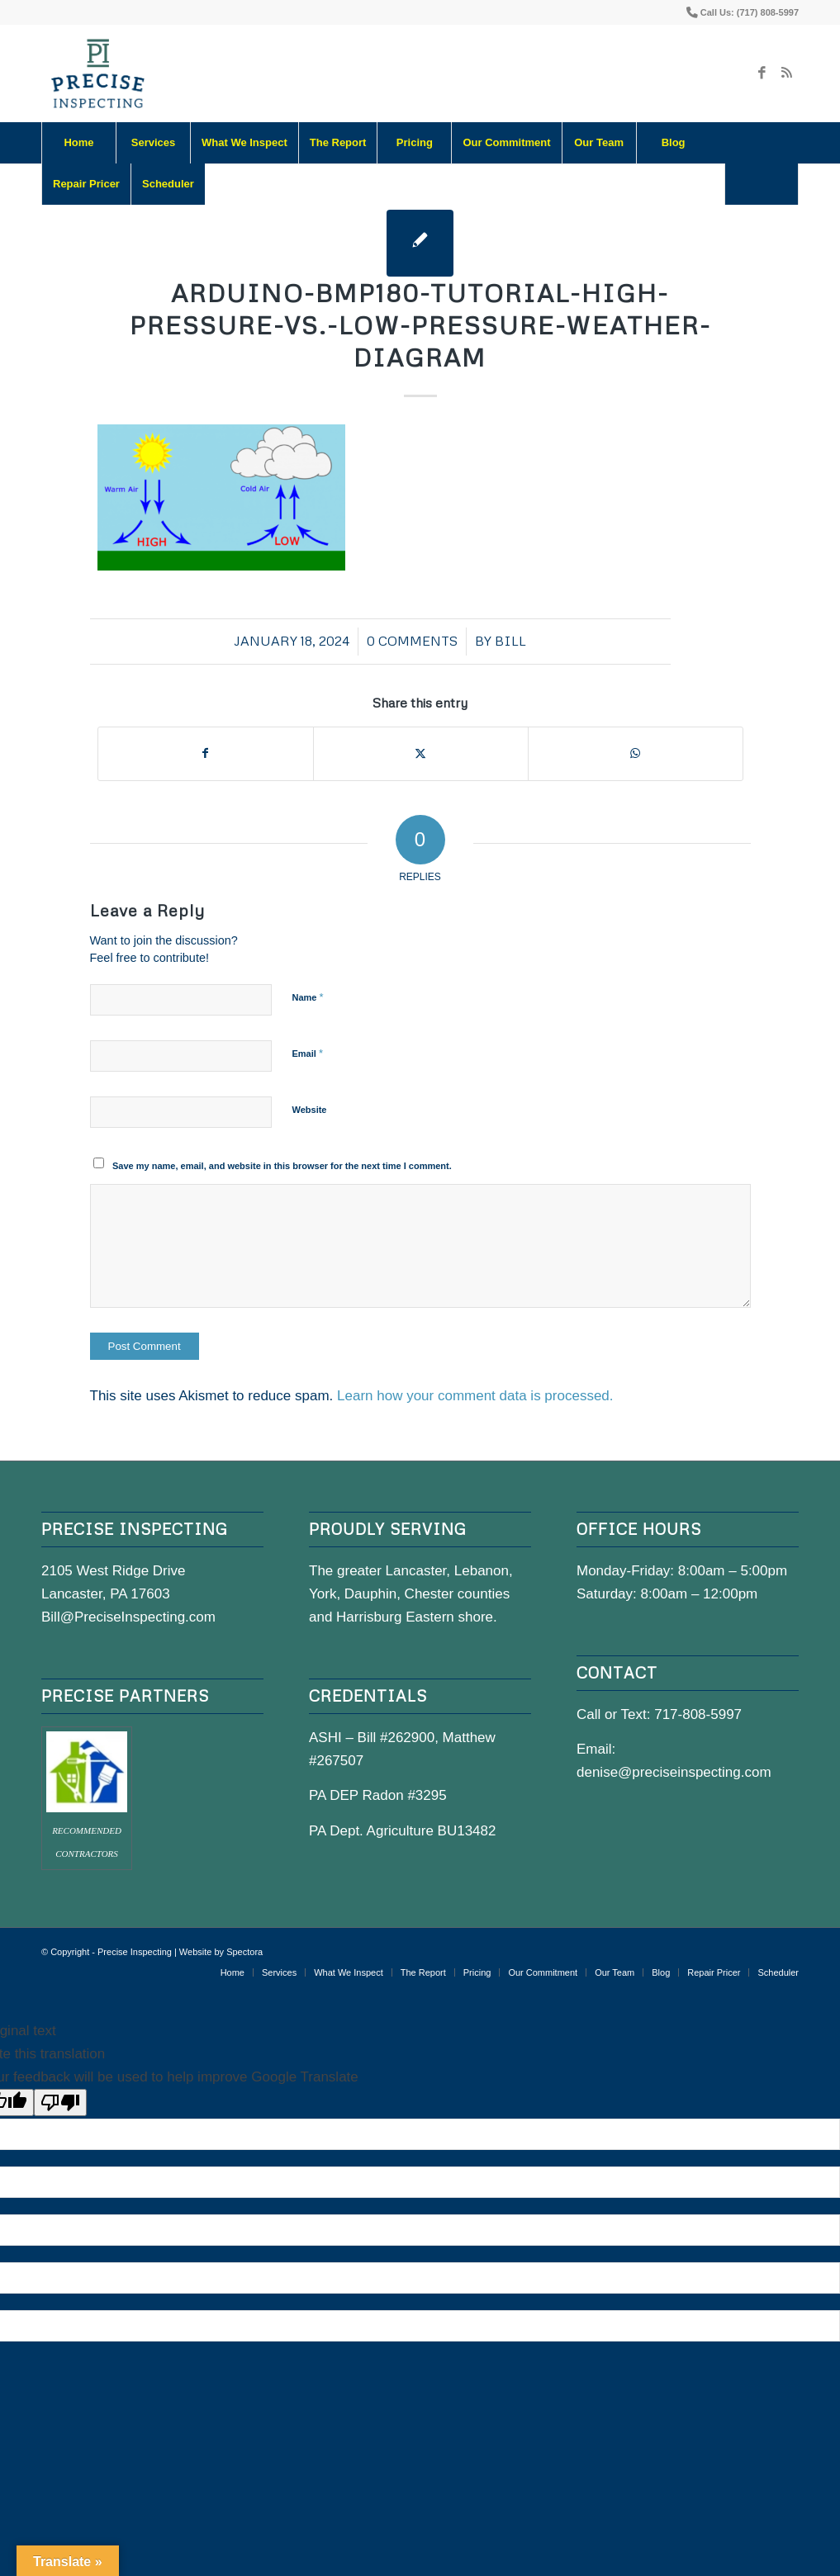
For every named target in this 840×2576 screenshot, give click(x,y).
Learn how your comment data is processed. (475, 1396)
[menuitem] (78, 142)
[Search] (761, 184)
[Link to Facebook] (761, 73)
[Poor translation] (60, 2102)
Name (308, 997)
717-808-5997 (698, 1714)
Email (307, 1053)
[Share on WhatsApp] (636, 753)
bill (510, 640)
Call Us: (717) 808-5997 (749, 12)
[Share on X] (421, 753)
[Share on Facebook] (205, 753)
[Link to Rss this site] (786, 73)
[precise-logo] (98, 73)
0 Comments (412, 640)
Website (309, 1110)
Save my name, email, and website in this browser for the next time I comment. (282, 1166)
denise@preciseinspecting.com (674, 1772)
